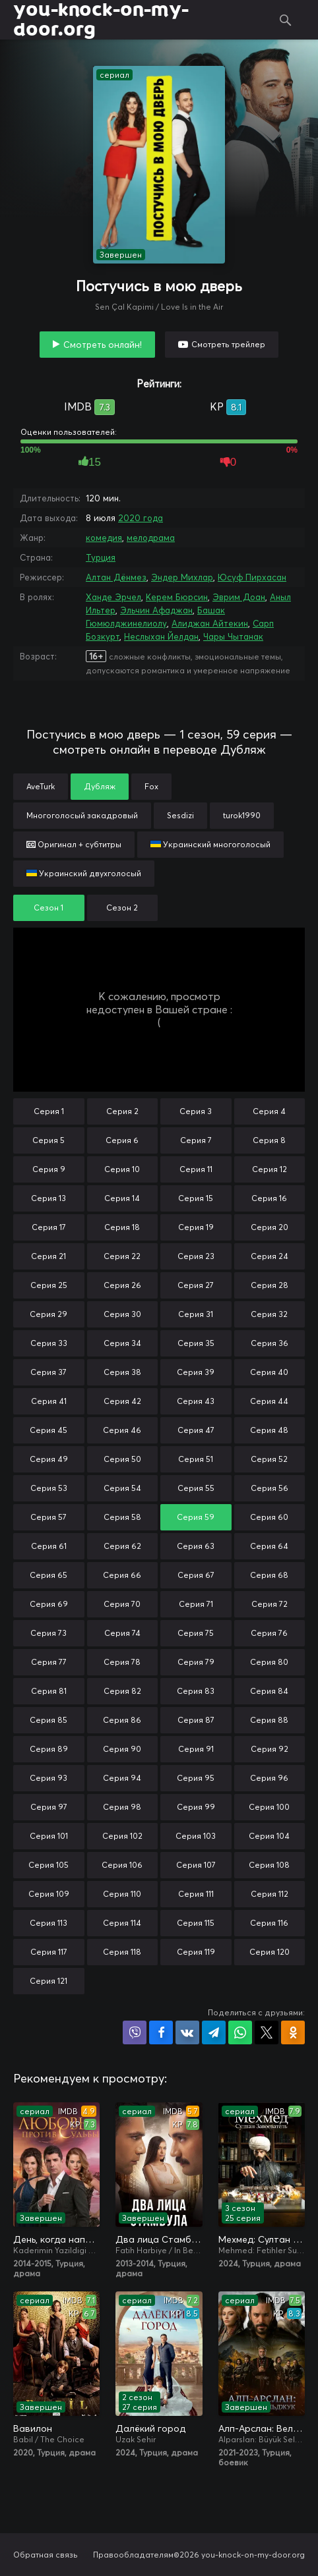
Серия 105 (48, 1865)
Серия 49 (49, 1459)
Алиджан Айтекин (210, 623)
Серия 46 (122, 1430)
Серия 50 (122, 1459)
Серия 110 (122, 1894)
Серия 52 (269, 1459)
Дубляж (99, 786)
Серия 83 (195, 1691)
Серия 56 (269, 1488)
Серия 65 (48, 1575)
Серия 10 (122, 1169)
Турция (100, 557)
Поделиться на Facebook (161, 2032)
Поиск (285, 20)
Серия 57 (48, 1517)
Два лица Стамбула (158, 2239)
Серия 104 (269, 1836)
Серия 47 (195, 1430)
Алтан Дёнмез (116, 577)
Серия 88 (269, 1720)
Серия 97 (48, 1807)
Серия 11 (195, 1169)
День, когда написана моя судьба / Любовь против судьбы (56, 2239)
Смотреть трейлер (228, 344)
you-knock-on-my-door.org (101, 20)
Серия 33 (48, 1343)
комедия (104, 537)
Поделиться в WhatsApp (240, 2032)
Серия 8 (269, 1140)
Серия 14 (122, 1198)
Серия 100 (269, 1807)
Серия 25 (48, 1285)
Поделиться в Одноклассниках (293, 2032)
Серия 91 (196, 1749)
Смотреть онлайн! (102, 344)
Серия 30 (122, 1314)
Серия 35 (195, 1343)
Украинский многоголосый (210, 844)
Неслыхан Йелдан (161, 636)
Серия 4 (269, 1111)
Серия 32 (269, 1314)
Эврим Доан (238, 597)
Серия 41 (49, 1401)
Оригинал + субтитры (73, 844)
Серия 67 (195, 1575)
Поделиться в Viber (134, 2032)
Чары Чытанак (233, 636)
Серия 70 (122, 1604)
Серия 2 (122, 1111)
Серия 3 (195, 1111)
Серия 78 (122, 1662)
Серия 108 (269, 1865)
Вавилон (32, 2428)
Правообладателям (133, 2555)
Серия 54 (122, 1488)
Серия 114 (122, 1923)
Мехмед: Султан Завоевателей (261, 2239)
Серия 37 (48, 1372)
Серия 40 (269, 1372)
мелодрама (151, 537)
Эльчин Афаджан (156, 610)
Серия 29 (48, 1314)
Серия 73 (48, 1633)
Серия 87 (195, 1720)
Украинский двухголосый (83, 873)
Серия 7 (196, 1140)
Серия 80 (269, 1662)
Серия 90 (122, 1749)
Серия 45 (48, 1430)
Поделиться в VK (187, 2032)
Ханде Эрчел (113, 597)
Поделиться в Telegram (214, 2032)
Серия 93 (48, 1778)
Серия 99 (196, 1807)
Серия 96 (269, 1778)
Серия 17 (49, 1227)
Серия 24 (269, 1256)
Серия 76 (269, 1633)
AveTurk (40, 786)
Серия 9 (48, 1169)
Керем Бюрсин (177, 597)
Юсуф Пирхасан (252, 577)
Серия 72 (269, 1604)
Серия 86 (122, 1720)
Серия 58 (122, 1517)
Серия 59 (195, 1517)
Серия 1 (49, 1111)
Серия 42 (122, 1401)
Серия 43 (195, 1401)
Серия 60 (269, 1517)
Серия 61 (49, 1546)
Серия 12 (269, 1169)
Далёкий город (150, 2428)
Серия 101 (49, 1836)
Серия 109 (48, 1894)
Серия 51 (195, 1459)
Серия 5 (48, 1140)
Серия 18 (122, 1227)
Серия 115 (195, 1923)
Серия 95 (195, 1778)
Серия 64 (269, 1546)
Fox (151, 786)
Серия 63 (195, 1546)
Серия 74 (122, 1633)
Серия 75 (195, 1633)
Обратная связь (45, 2555)
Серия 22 (122, 1256)
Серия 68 (269, 1575)
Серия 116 (269, 1923)
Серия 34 (122, 1343)
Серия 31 (195, 1314)
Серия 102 (122, 1836)
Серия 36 (269, 1343)
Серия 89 (49, 1749)
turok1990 (242, 815)
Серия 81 (49, 1691)
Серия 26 (122, 1285)
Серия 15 (195, 1198)
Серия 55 (195, 1488)
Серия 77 (49, 1662)
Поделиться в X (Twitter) (266, 2032)
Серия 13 (48, 1198)
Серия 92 (269, 1749)
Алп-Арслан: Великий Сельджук (261, 2428)
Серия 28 (269, 1285)
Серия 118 (122, 1952)
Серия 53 (48, 1488)
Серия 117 (48, 1952)
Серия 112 (269, 1894)
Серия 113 (48, 1923)
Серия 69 (49, 1604)
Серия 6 (122, 1140)
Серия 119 (196, 1952)
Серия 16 (269, 1198)
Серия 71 (196, 1604)
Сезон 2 (122, 907)
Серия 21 (48, 1256)
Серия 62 (122, 1546)
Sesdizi (180, 815)
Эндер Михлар (182, 577)
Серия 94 (122, 1778)
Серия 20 (269, 1227)
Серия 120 (269, 1952)
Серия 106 (122, 1865)
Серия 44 (269, 1401)
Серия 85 (48, 1720)
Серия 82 (122, 1691)
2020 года (140, 518)
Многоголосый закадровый (82, 815)
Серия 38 (122, 1372)
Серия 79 (195, 1662)
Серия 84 (269, 1691)
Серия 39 (195, 1372)
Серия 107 (196, 1865)
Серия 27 (195, 1285)
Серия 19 (196, 1227)
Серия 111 (196, 1894)
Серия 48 (269, 1430)
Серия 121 (48, 1981)
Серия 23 (195, 1256)
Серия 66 (122, 1575)
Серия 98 (122, 1807)
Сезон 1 (48, 907)
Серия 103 (195, 1836)
